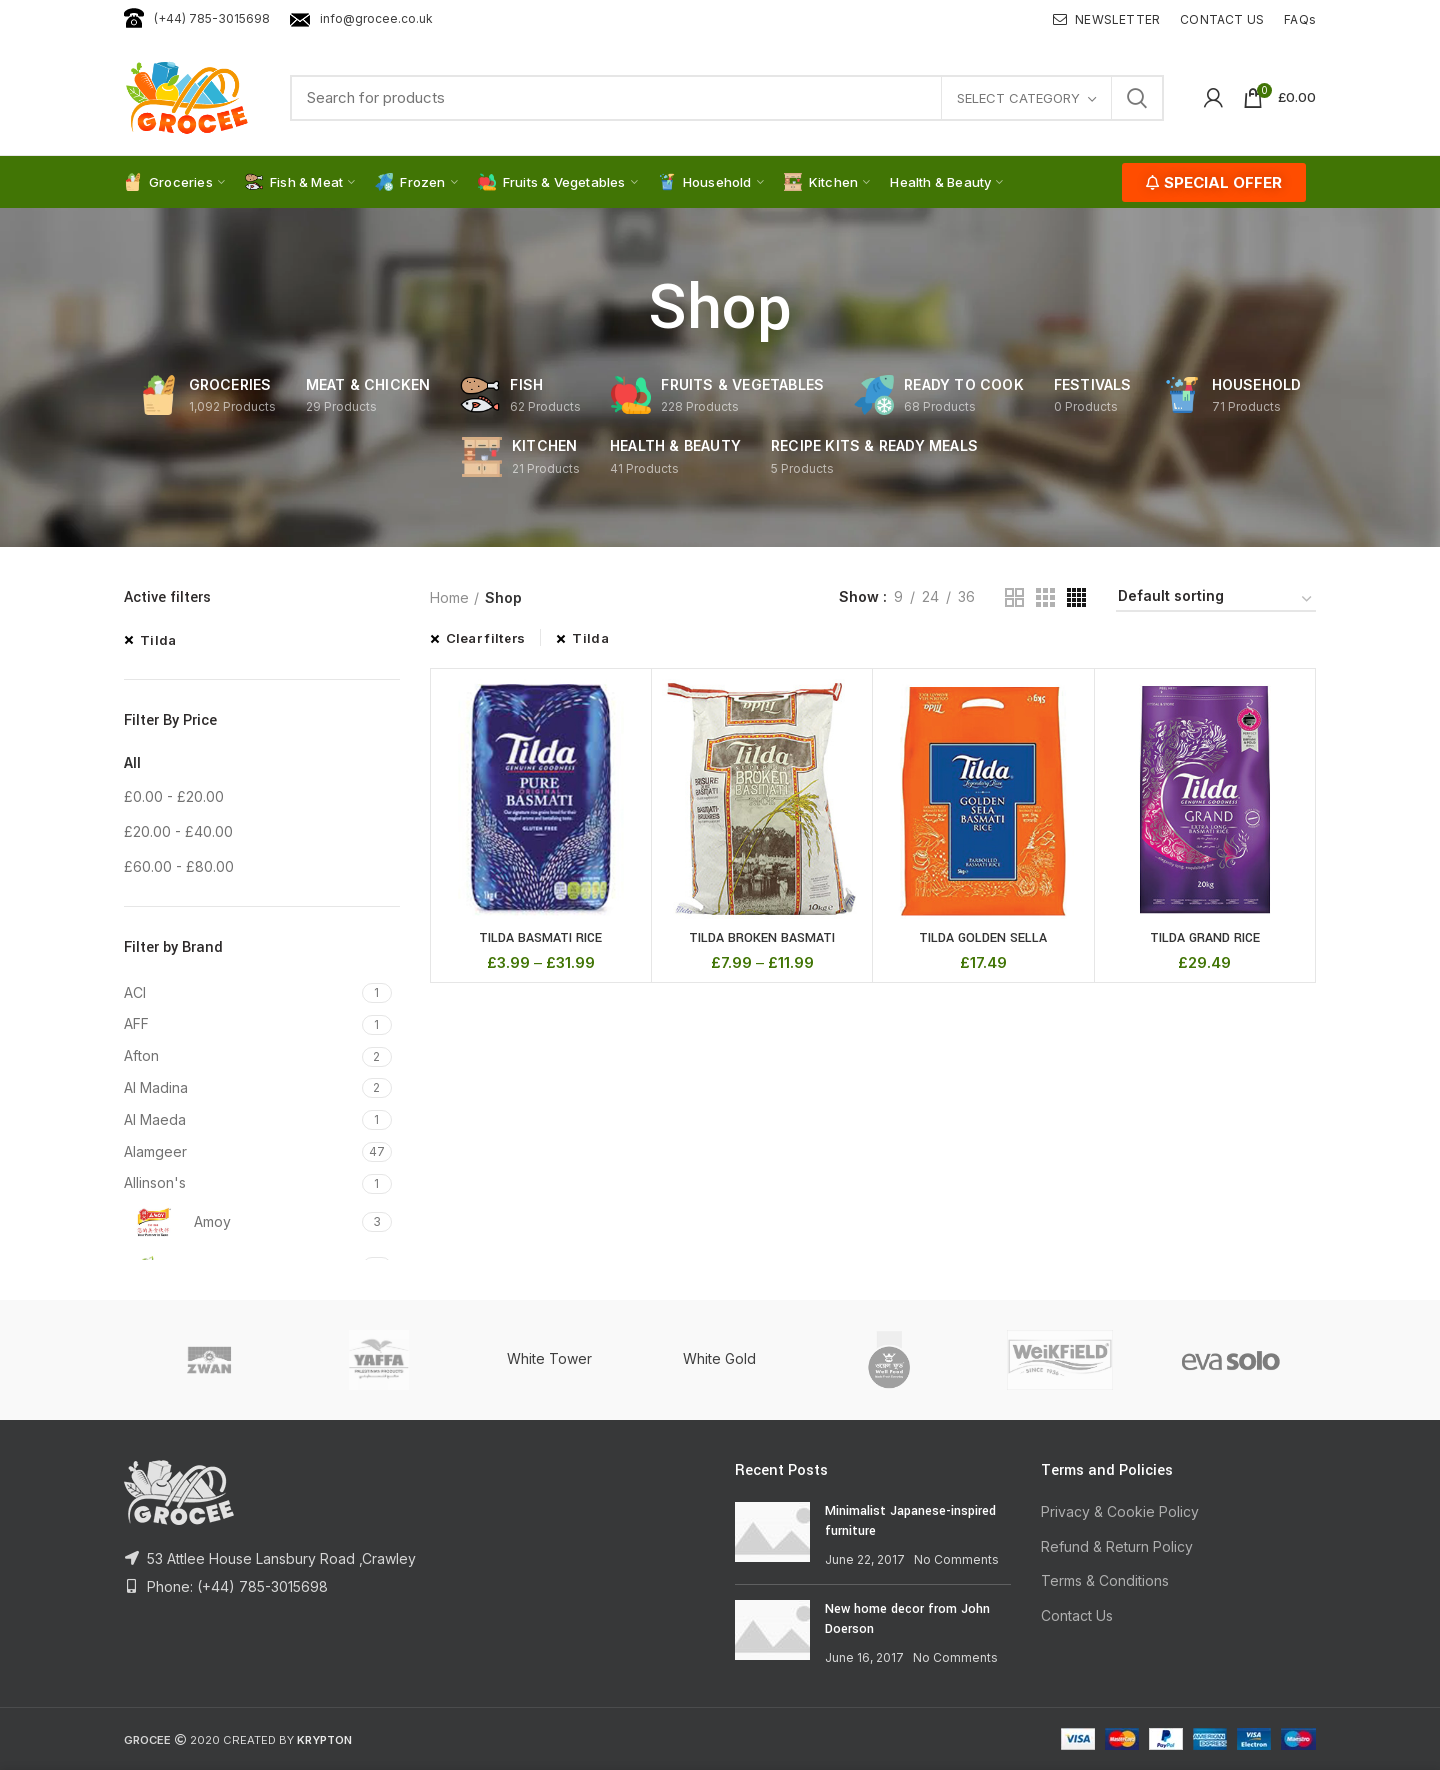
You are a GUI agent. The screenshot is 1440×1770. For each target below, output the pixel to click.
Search (1137, 98)
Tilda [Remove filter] (158, 640)
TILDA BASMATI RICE (540, 938)
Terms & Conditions (1105, 1580)
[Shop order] (1216, 599)
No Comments (956, 1559)
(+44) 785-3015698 (197, 18)
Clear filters (486, 638)
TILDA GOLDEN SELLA (983, 938)
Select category (1018, 98)
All (132, 762)
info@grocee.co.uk (361, 18)
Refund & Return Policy (1117, 1546)
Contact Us (1077, 1615)
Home (449, 597)
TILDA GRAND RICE (1205, 938)
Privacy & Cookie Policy (1120, 1511)
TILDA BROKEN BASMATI (762, 938)
